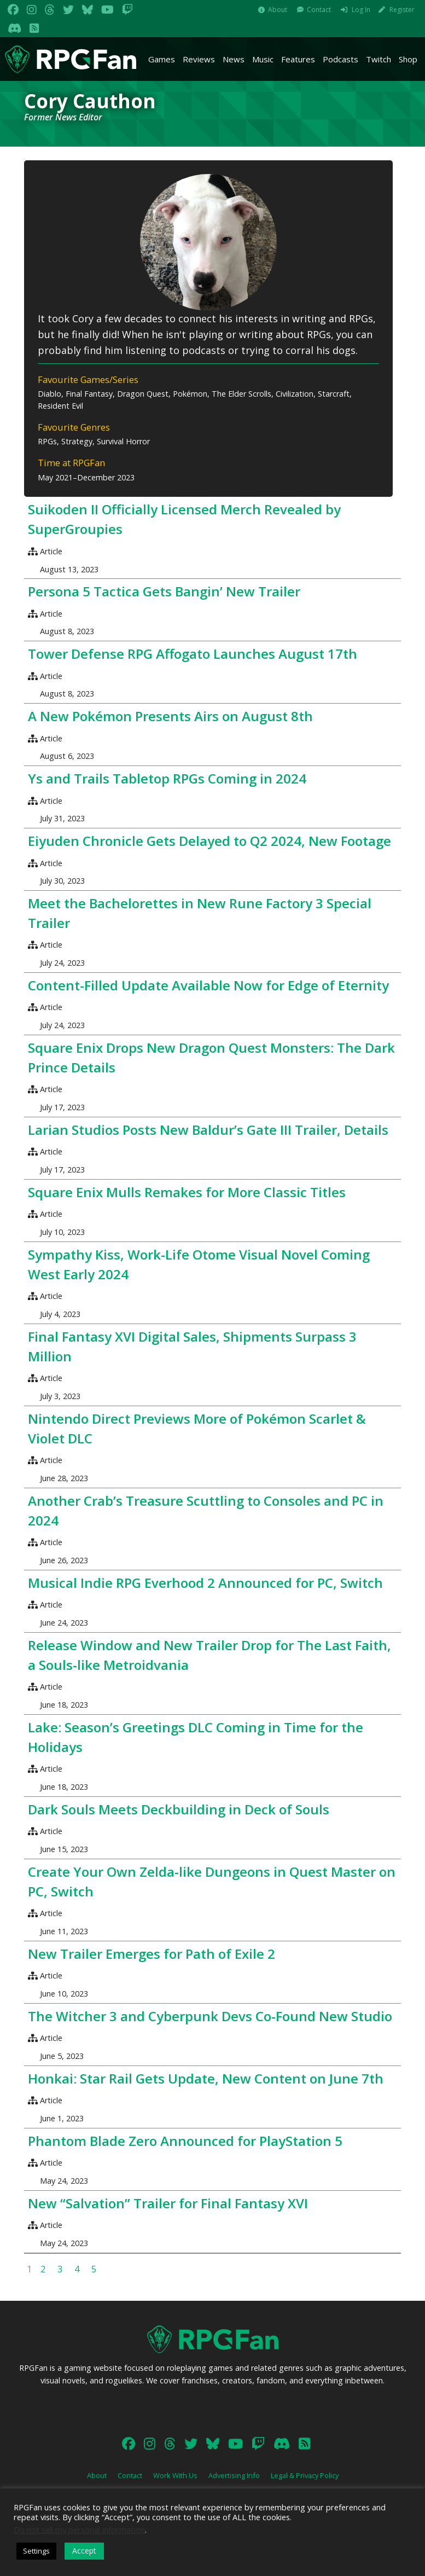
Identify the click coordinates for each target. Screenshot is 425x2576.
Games (161, 59)
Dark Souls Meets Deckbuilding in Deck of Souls (178, 1809)
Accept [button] (84, 2550)
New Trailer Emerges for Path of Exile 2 (151, 1954)
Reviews (199, 59)
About (277, 9)
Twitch (378, 59)
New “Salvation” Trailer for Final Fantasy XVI (168, 2203)
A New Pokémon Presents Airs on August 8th (170, 716)
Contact (319, 9)
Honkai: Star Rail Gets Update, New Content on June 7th (205, 2078)
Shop (408, 59)
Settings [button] (36, 2551)
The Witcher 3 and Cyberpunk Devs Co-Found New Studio (210, 2016)
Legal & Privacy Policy (305, 2475)
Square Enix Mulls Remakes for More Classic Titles (187, 1192)
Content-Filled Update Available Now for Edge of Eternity (208, 985)
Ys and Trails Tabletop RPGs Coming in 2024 (167, 778)
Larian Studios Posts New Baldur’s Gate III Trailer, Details (208, 1130)
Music (262, 59)
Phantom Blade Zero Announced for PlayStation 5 (185, 2141)
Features (298, 59)
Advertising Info (234, 2475)
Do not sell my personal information (79, 2529)
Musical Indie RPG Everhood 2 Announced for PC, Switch (205, 1583)
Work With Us (175, 2475)
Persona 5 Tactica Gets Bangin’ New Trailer (164, 591)
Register (402, 9)
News (233, 59)
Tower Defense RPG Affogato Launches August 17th (192, 654)
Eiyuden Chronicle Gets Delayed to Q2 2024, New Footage (209, 841)
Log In (361, 9)
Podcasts (340, 59)
